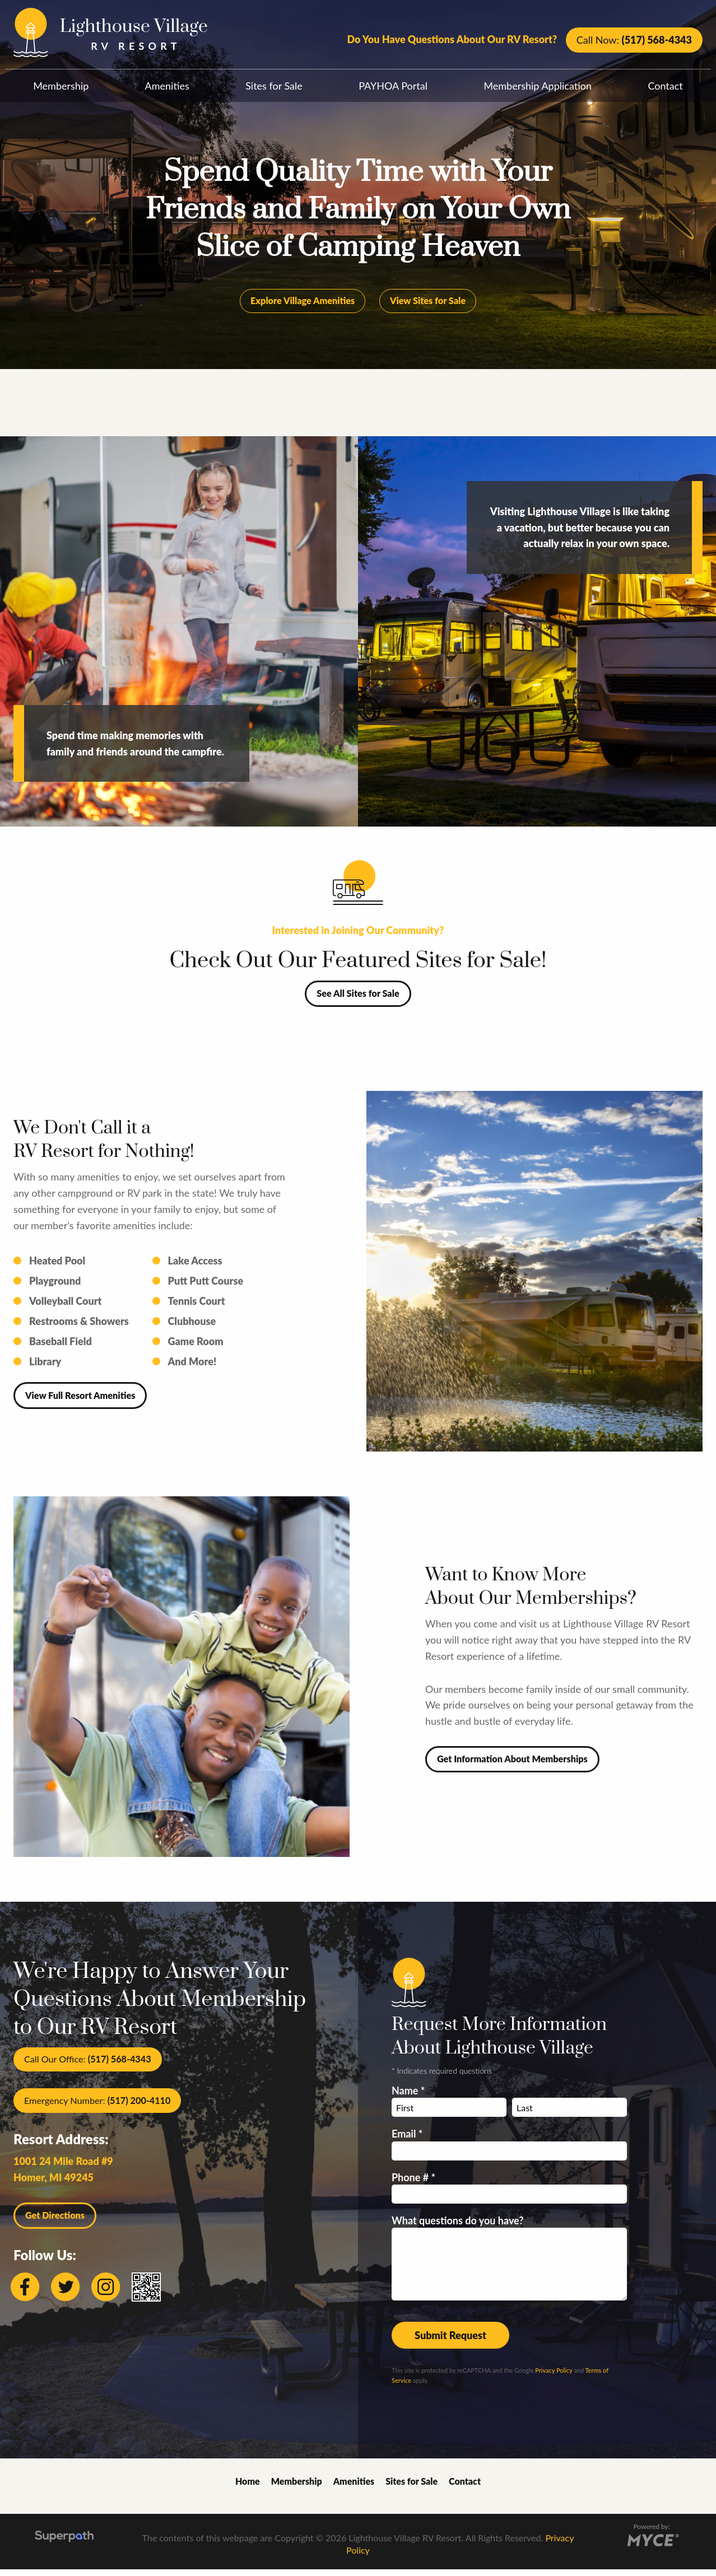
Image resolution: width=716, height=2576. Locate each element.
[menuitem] (61, 82)
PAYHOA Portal (393, 86)
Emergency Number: (97, 2107)
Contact (665, 86)
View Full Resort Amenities (80, 1402)
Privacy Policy (553, 2377)
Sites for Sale (274, 86)
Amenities (167, 86)
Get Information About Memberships (512, 1765)
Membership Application (537, 86)
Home (247, 2487)
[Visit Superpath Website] (64, 2544)
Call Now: (634, 40)
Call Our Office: (87, 2065)
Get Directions (55, 2221)
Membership (61, 86)
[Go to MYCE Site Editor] (651, 2545)
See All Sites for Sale (358, 1000)
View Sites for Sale (428, 307)
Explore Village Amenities (302, 307)
